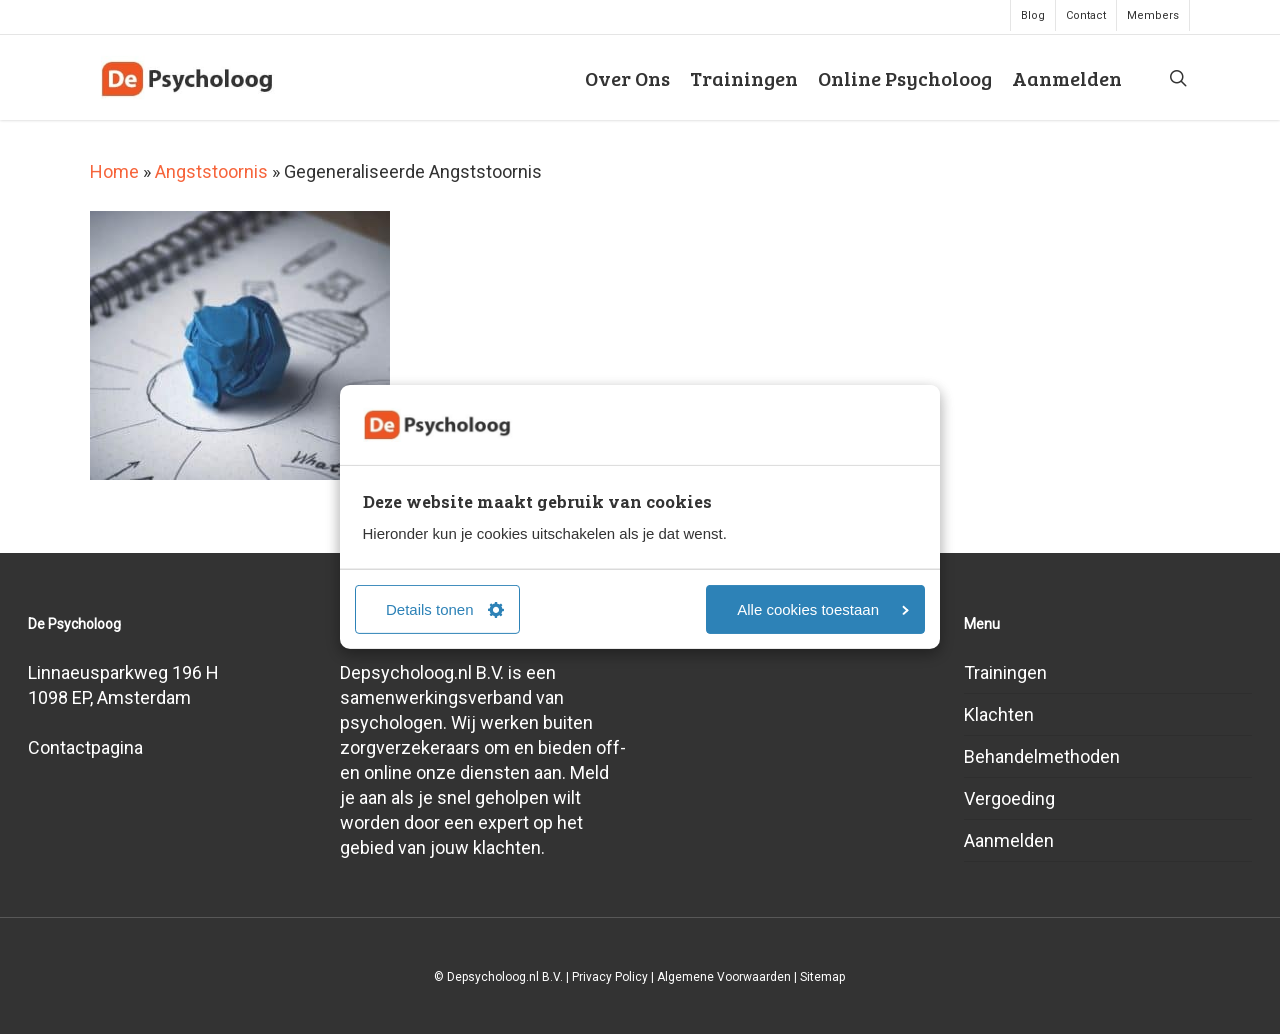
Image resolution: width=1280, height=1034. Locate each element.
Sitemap (822, 977)
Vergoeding (1009, 798)
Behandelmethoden (1042, 756)
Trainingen (1005, 672)
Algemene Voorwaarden (724, 977)
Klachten (999, 714)
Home (114, 171)
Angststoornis (211, 171)
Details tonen (445, 609)
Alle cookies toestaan (823, 609)
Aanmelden (1009, 840)
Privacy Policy (610, 977)
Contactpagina (85, 747)
